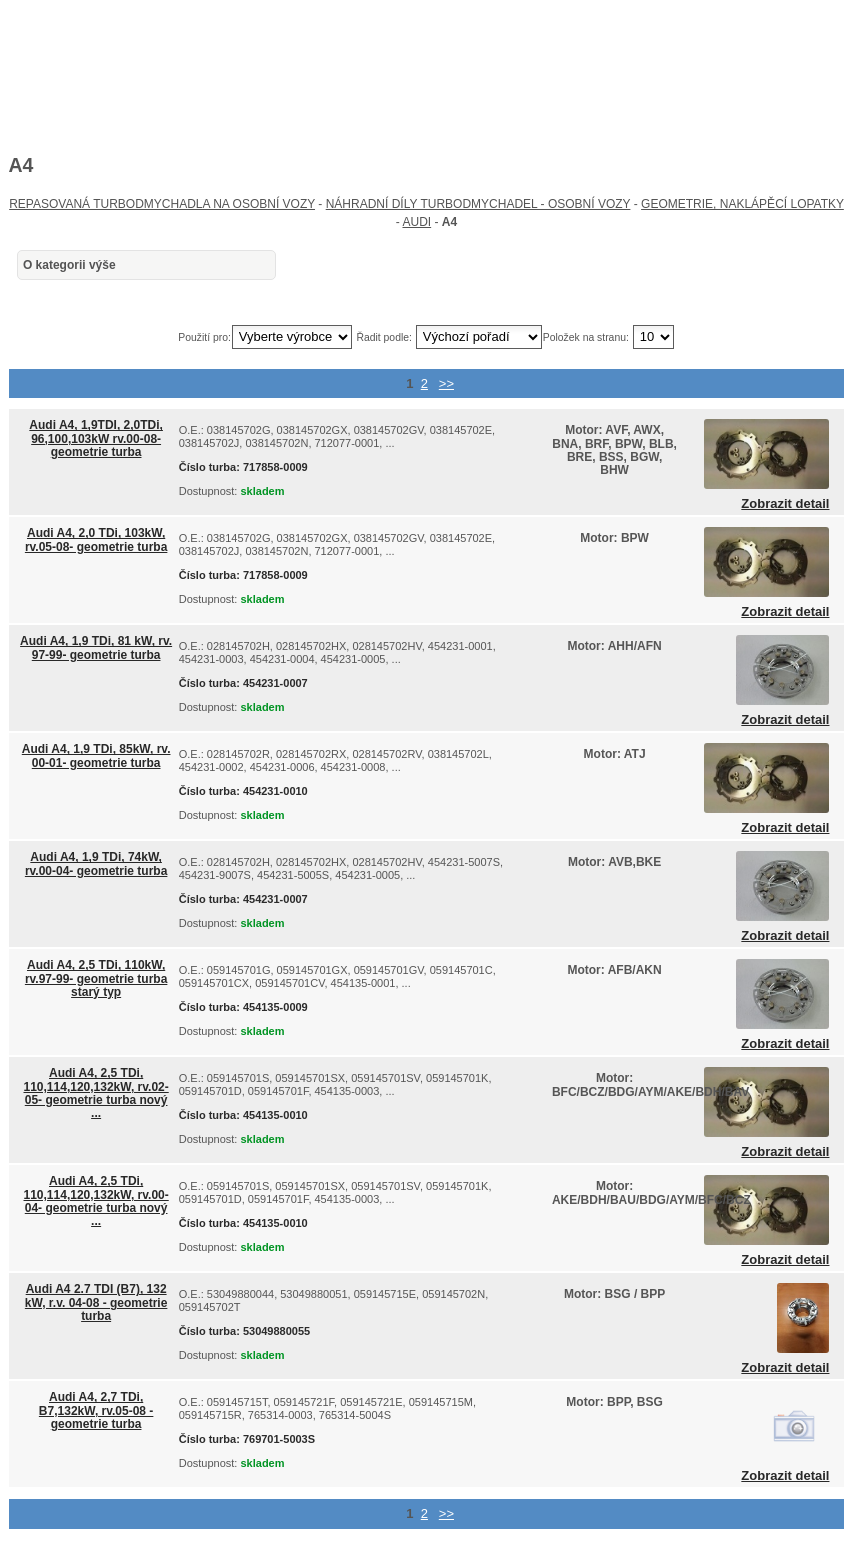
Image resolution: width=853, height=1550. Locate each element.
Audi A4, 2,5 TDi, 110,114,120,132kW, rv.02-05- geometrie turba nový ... (96, 1093)
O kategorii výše (69, 265)
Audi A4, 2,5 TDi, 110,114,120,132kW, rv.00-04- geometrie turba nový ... (96, 1201)
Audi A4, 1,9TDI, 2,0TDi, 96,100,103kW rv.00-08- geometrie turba (96, 438)
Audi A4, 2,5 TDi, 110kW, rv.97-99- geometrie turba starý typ (96, 978)
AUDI (416, 222)
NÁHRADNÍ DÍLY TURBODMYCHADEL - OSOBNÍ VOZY (478, 204)
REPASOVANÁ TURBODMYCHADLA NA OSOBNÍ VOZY (162, 204)
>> (446, 383)
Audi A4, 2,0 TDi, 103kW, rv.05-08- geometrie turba (96, 539)
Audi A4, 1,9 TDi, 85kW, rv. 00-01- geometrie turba (96, 755)
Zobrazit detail (785, 504)
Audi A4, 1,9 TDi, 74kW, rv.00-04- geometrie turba (96, 863)
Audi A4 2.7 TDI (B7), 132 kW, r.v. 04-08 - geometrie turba (96, 1302)
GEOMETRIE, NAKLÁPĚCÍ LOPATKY (742, 204)
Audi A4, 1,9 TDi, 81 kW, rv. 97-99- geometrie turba (96, 647)
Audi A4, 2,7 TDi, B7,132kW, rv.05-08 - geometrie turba (96, 1410)
